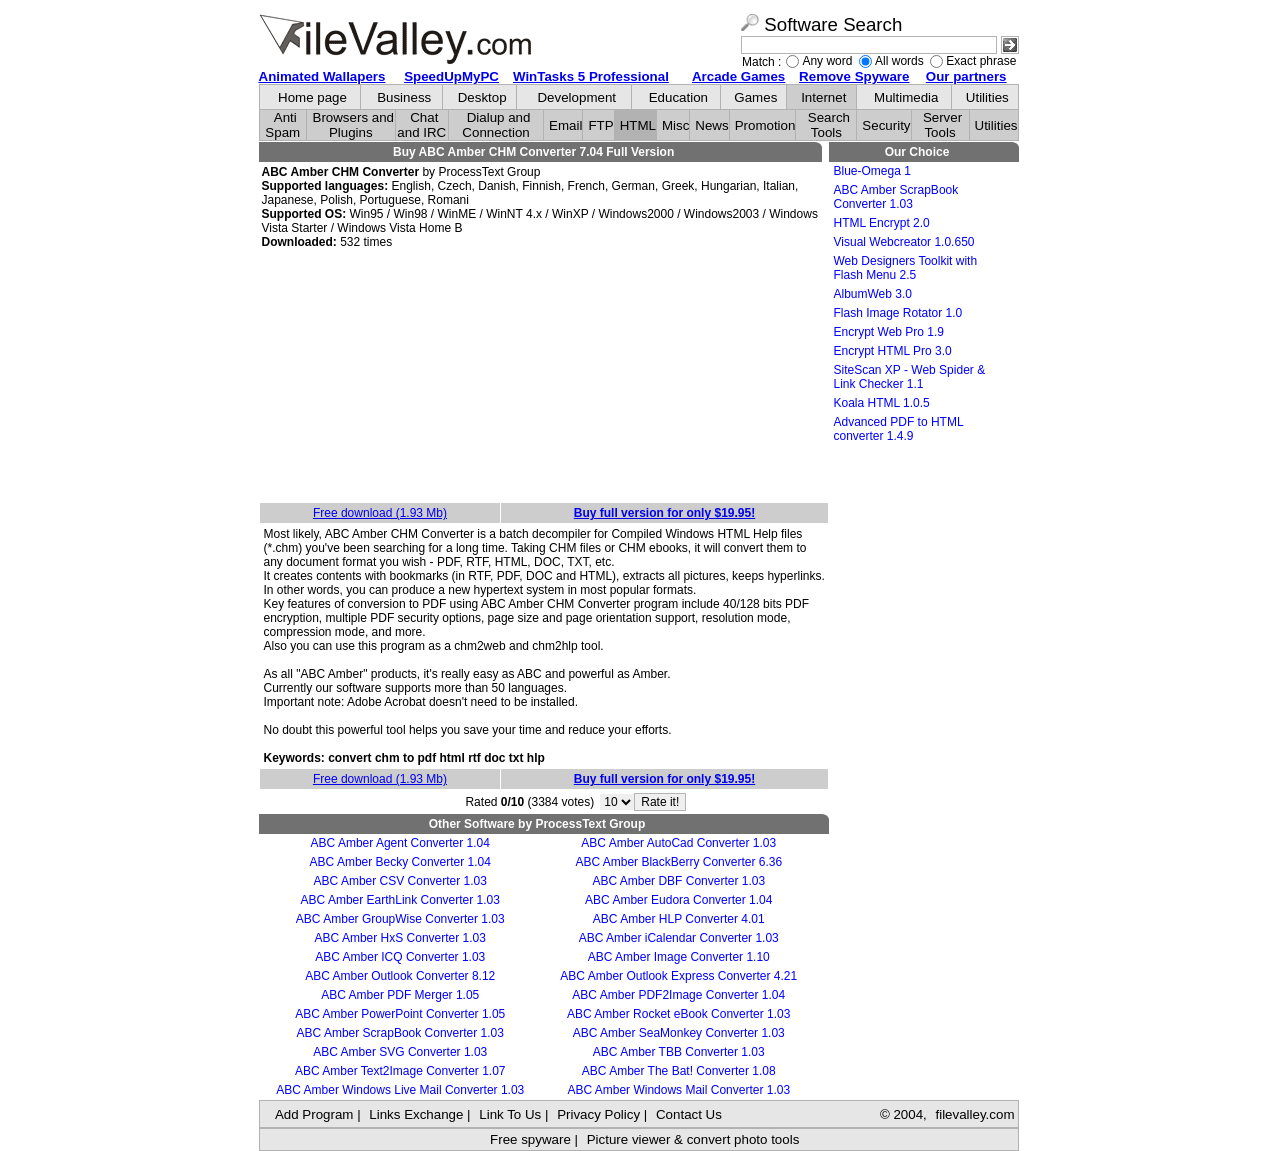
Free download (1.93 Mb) (380, 513)
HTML (638, 125)
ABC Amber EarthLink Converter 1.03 (400, 900)
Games (755, 97)
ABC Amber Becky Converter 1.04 (400, 862)
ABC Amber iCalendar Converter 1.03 (679, 938)
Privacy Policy (598, 1114)
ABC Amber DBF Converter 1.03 (678, 881)
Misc (675, 125)
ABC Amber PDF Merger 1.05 (400, 995)
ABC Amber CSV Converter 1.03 (400, 881)
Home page (312, 97)
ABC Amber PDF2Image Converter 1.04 (678, 995)
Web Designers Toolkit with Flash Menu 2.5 (906, 268)
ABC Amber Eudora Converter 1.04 (678, 900)
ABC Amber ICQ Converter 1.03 (400, 957)
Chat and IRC (421, 125)
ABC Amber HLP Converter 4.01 (679, 919)
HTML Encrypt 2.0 (882, 223)
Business (404, 97)
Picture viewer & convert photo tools (693, 1139)
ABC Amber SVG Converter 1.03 (400, 1052)
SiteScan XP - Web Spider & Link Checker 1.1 (910, 377)
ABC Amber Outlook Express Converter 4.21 (678, 976)
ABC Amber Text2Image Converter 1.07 (400, 1071)
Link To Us (510, 1114)
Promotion (765, 125)
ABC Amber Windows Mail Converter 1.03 (678, 1090)
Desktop (482, 97)
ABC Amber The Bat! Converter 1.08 (679, 1071)
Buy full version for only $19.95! (664, 513)
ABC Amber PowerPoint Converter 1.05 (400, 1014)
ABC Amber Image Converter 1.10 (679, 957)
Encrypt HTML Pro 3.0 (893, 351)
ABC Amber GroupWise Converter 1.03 (400, 919)
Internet (823, 97)
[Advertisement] (544, 377)
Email (565, 125)
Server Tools (942, 125)
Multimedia (906, 97)
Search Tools (829, 125)
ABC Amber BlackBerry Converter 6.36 (678, 862)
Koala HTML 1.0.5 (882, 403)
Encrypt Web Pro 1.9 (889, 332)
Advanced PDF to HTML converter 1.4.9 (899, 429)
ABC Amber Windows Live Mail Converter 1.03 (400, 1090)
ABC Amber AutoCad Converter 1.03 (678, 843)
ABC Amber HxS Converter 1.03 (400, 938)
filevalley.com (974, 1114)
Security (886, 125)
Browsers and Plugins (354, 125)
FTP (600, 125)
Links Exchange (416, 1114)
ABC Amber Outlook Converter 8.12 (400, 976)
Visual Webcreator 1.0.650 (904, 242)
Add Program (314, 1114)
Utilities (987, 97)
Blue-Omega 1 (872, 171)
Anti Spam (282, 125)
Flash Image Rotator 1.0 (898, 313)
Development (576, 97)
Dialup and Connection (496, 125)
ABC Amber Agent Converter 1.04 (400, 843)
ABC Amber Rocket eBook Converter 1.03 (678, 1014)
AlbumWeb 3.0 (873, 294)
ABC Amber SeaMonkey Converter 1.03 (679, 1033)
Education (678, 97)
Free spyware (530, 1139)
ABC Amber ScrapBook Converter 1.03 (400, 1033)
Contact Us (689, 1114)
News (711, 125)
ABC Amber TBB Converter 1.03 (679, 1052)
